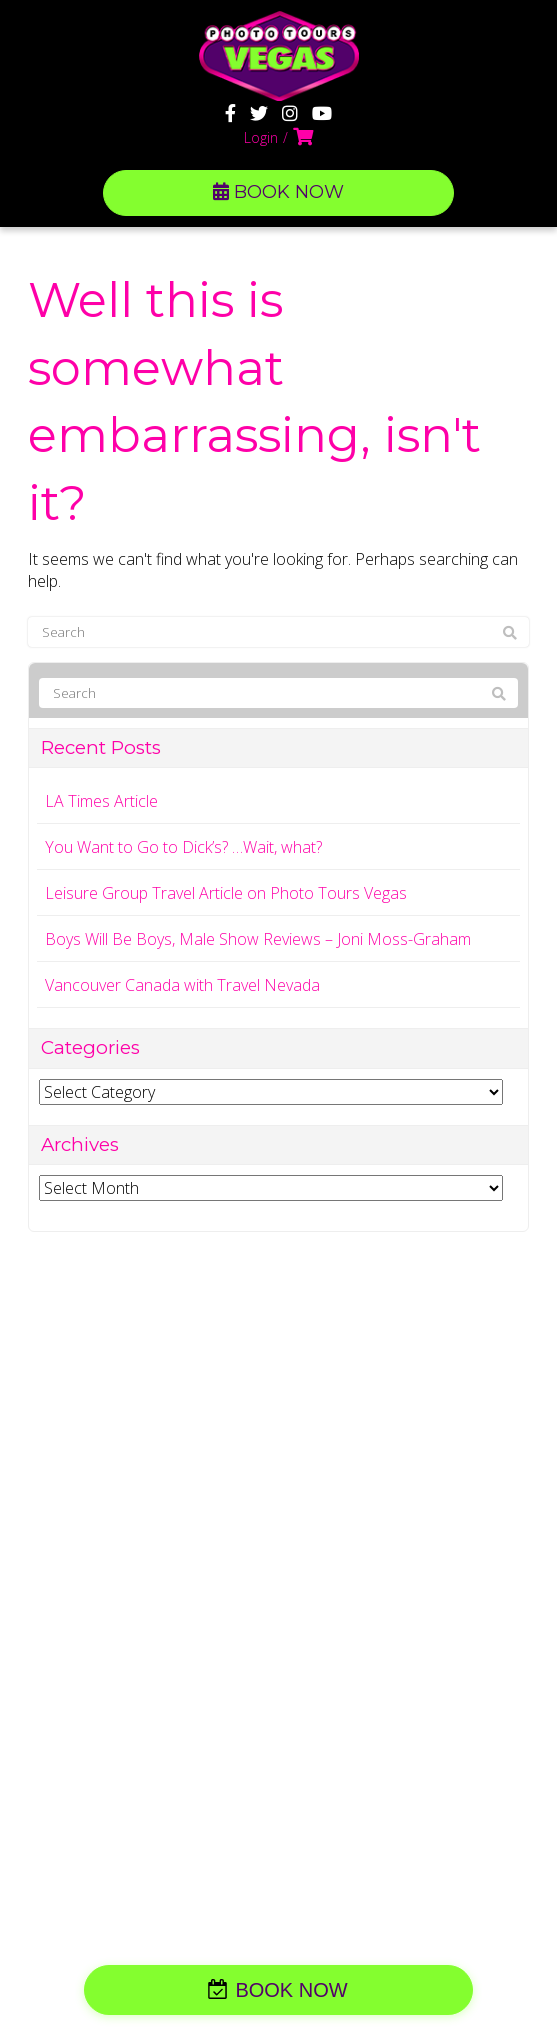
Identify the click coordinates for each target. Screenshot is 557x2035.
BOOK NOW (278, 192)
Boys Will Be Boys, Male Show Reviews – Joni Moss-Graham (258, 939)
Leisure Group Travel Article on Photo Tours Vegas (226, 893)
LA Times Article (101, 801)
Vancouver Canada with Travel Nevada (182, 985)
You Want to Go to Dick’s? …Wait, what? (183, 847)
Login (261, 137)
